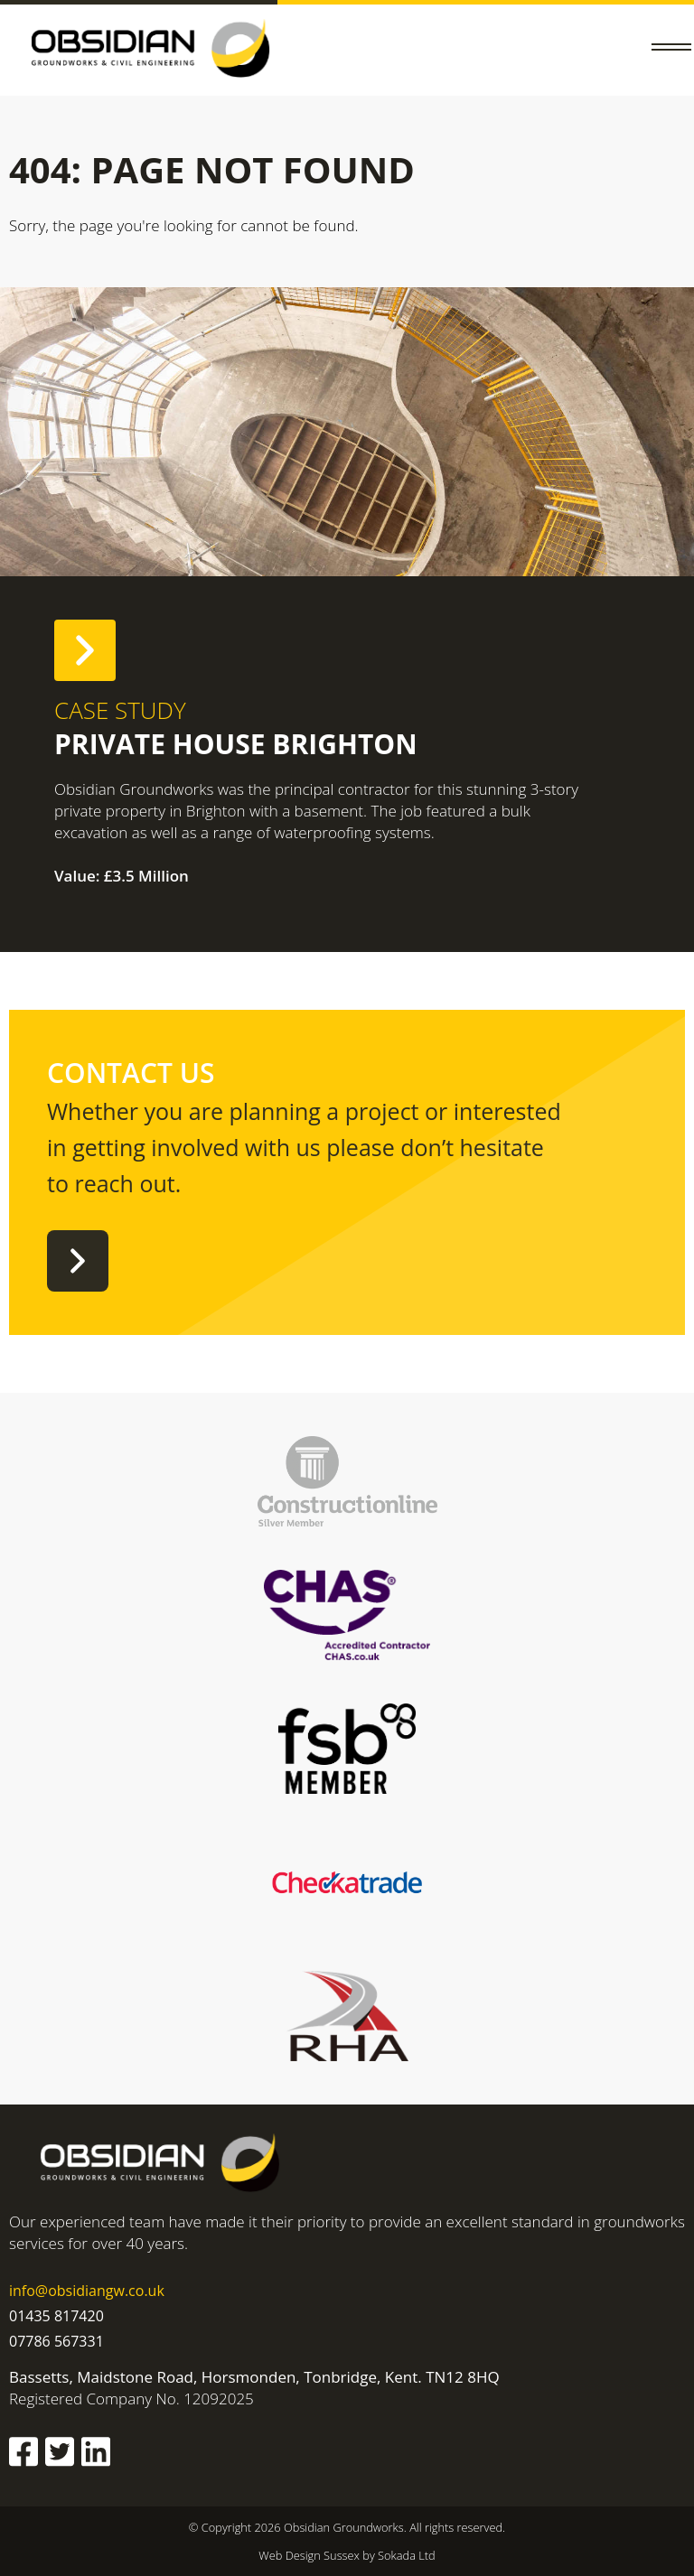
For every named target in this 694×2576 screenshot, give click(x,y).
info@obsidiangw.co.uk (86, 2291)
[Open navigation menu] (671, 50)
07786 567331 (56, 2341)
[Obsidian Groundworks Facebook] (23, 2454)
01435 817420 (56, 2316)
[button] (671, 50)
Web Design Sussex (310, 2555)
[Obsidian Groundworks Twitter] (59, 2454)
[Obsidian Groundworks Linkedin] (95, 2454)
